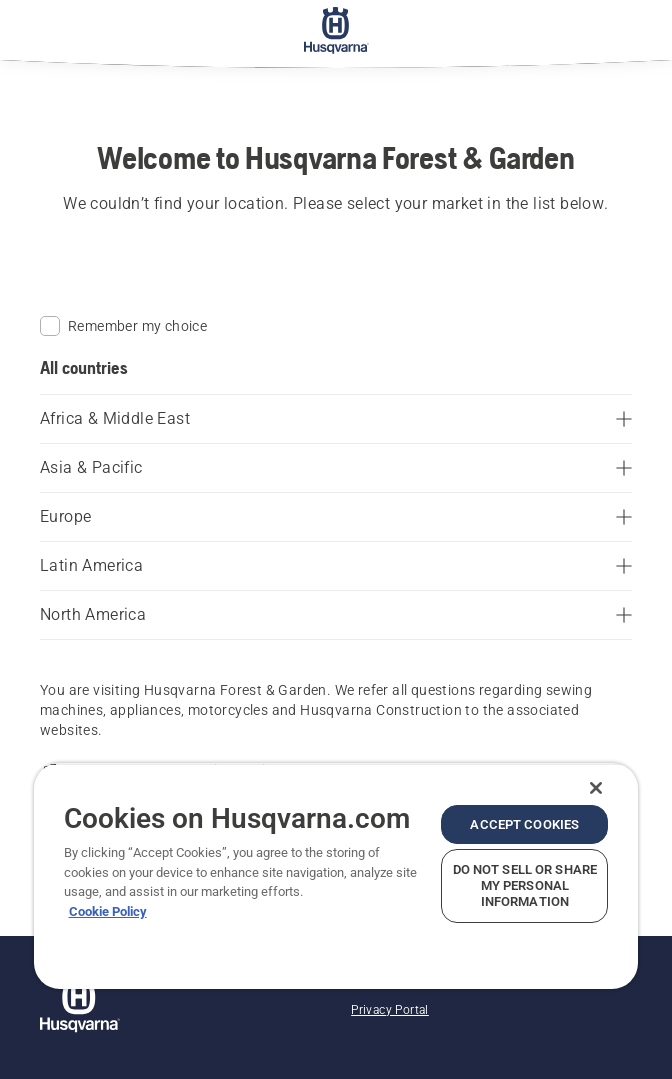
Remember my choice (123, 326)
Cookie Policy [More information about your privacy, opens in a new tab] (108, 911)
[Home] (336, 30)
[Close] (596, 788)
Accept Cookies (524, 824)
